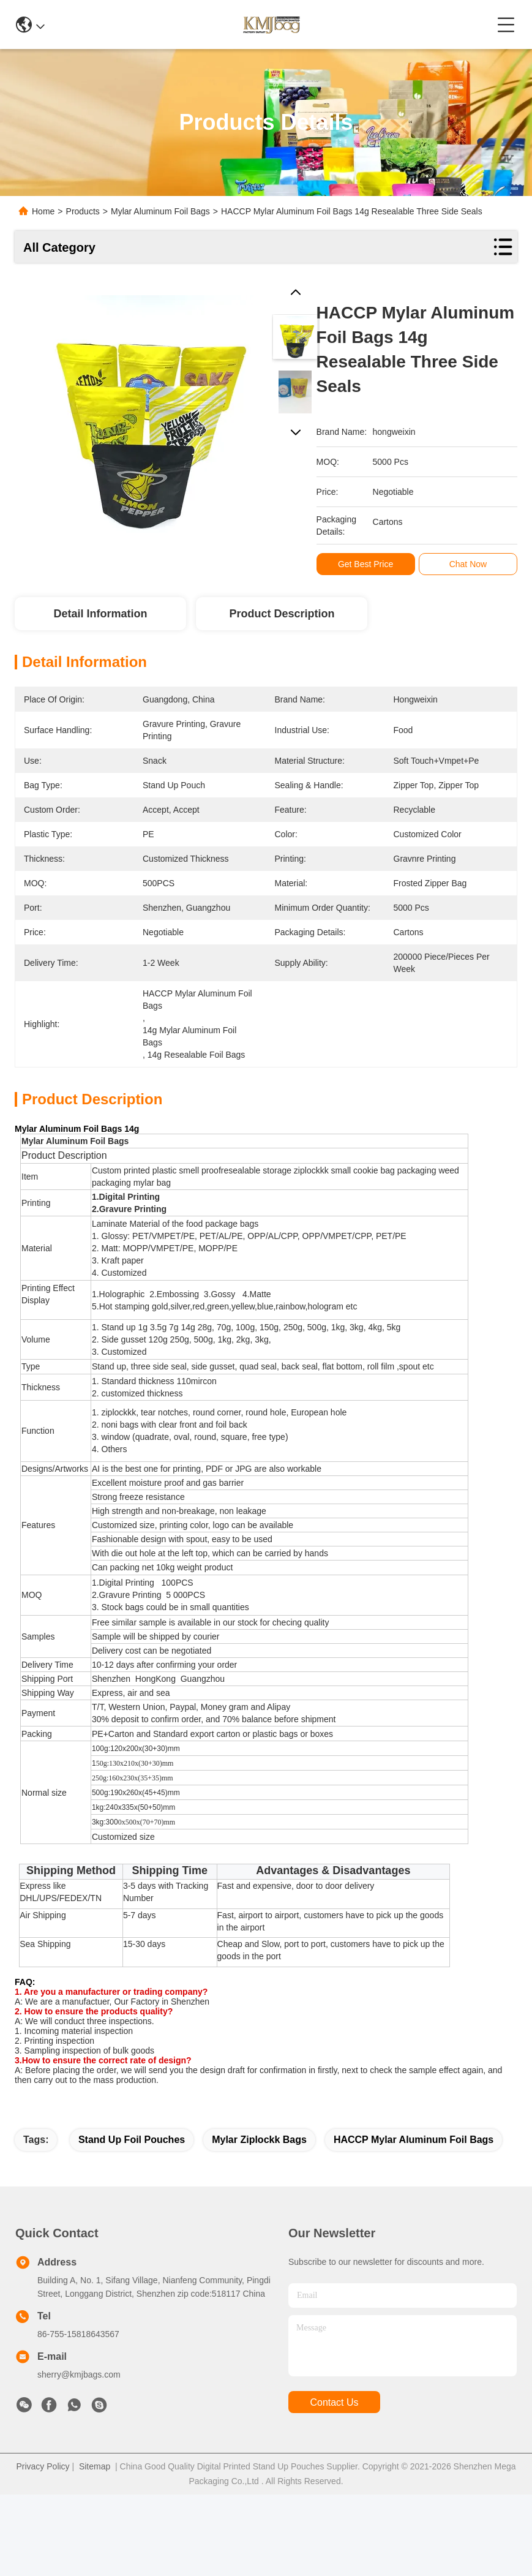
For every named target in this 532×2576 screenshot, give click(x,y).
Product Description (281, 614)
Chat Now (473, 564)
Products (83, 211)
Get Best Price (371, 564)
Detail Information (100, 614)
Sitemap (94, 2466)
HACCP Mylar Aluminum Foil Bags (413, 2139)
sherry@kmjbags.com (79, 2374)
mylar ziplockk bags (259, 2139)
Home (43, 211)
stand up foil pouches (131, 2139)
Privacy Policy (42, 2466)
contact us (334, 2402)
